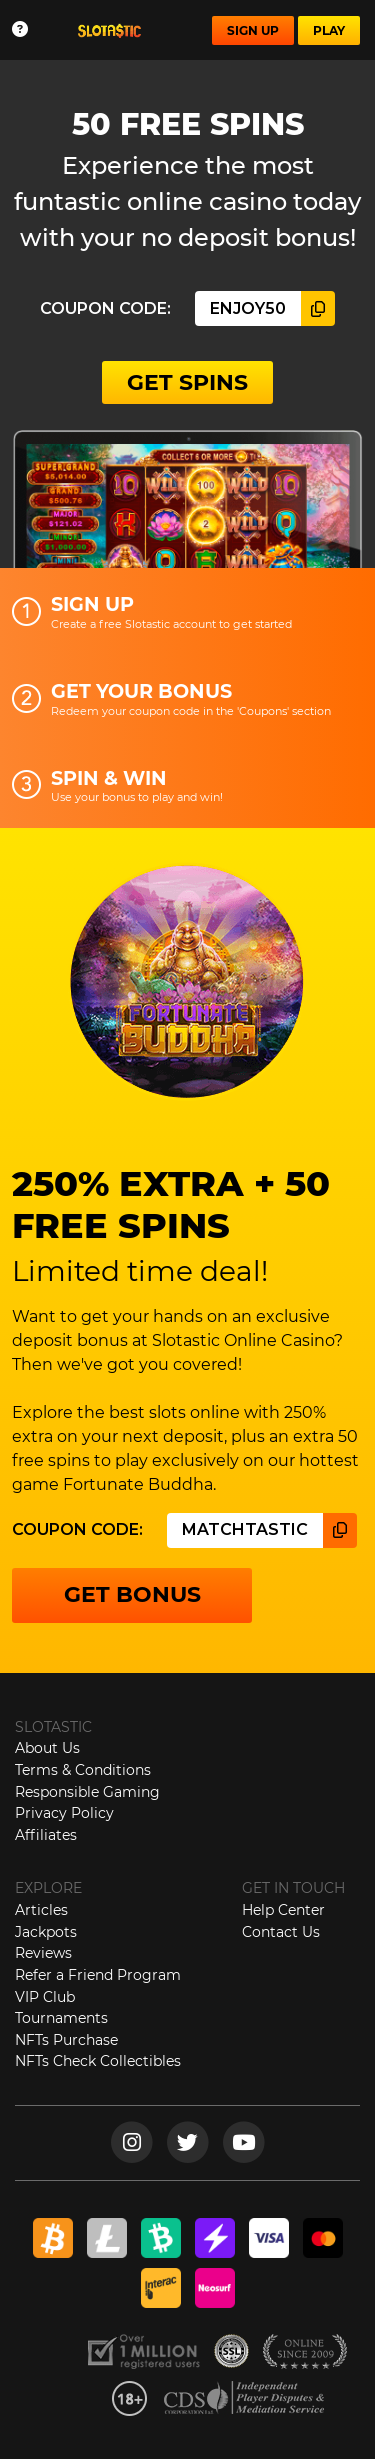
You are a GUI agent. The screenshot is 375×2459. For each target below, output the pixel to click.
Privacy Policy (64, 1813)
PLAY (329, 30)
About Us (47, 1748)
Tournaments (61, 2018)
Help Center (283, 1910)
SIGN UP (253, 30)
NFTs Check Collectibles (98, 2061)
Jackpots (46, 1932)
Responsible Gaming (87, 1792)
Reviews (43, 1953)
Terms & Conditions (83, 1770)
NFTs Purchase (66, 2040)
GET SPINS (187, 382)
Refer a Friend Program (98, 1975)
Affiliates (46, 1835)
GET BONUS (132, 1594)
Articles (41, 1910)
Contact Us (281, 1932)
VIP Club (45, 1997)
